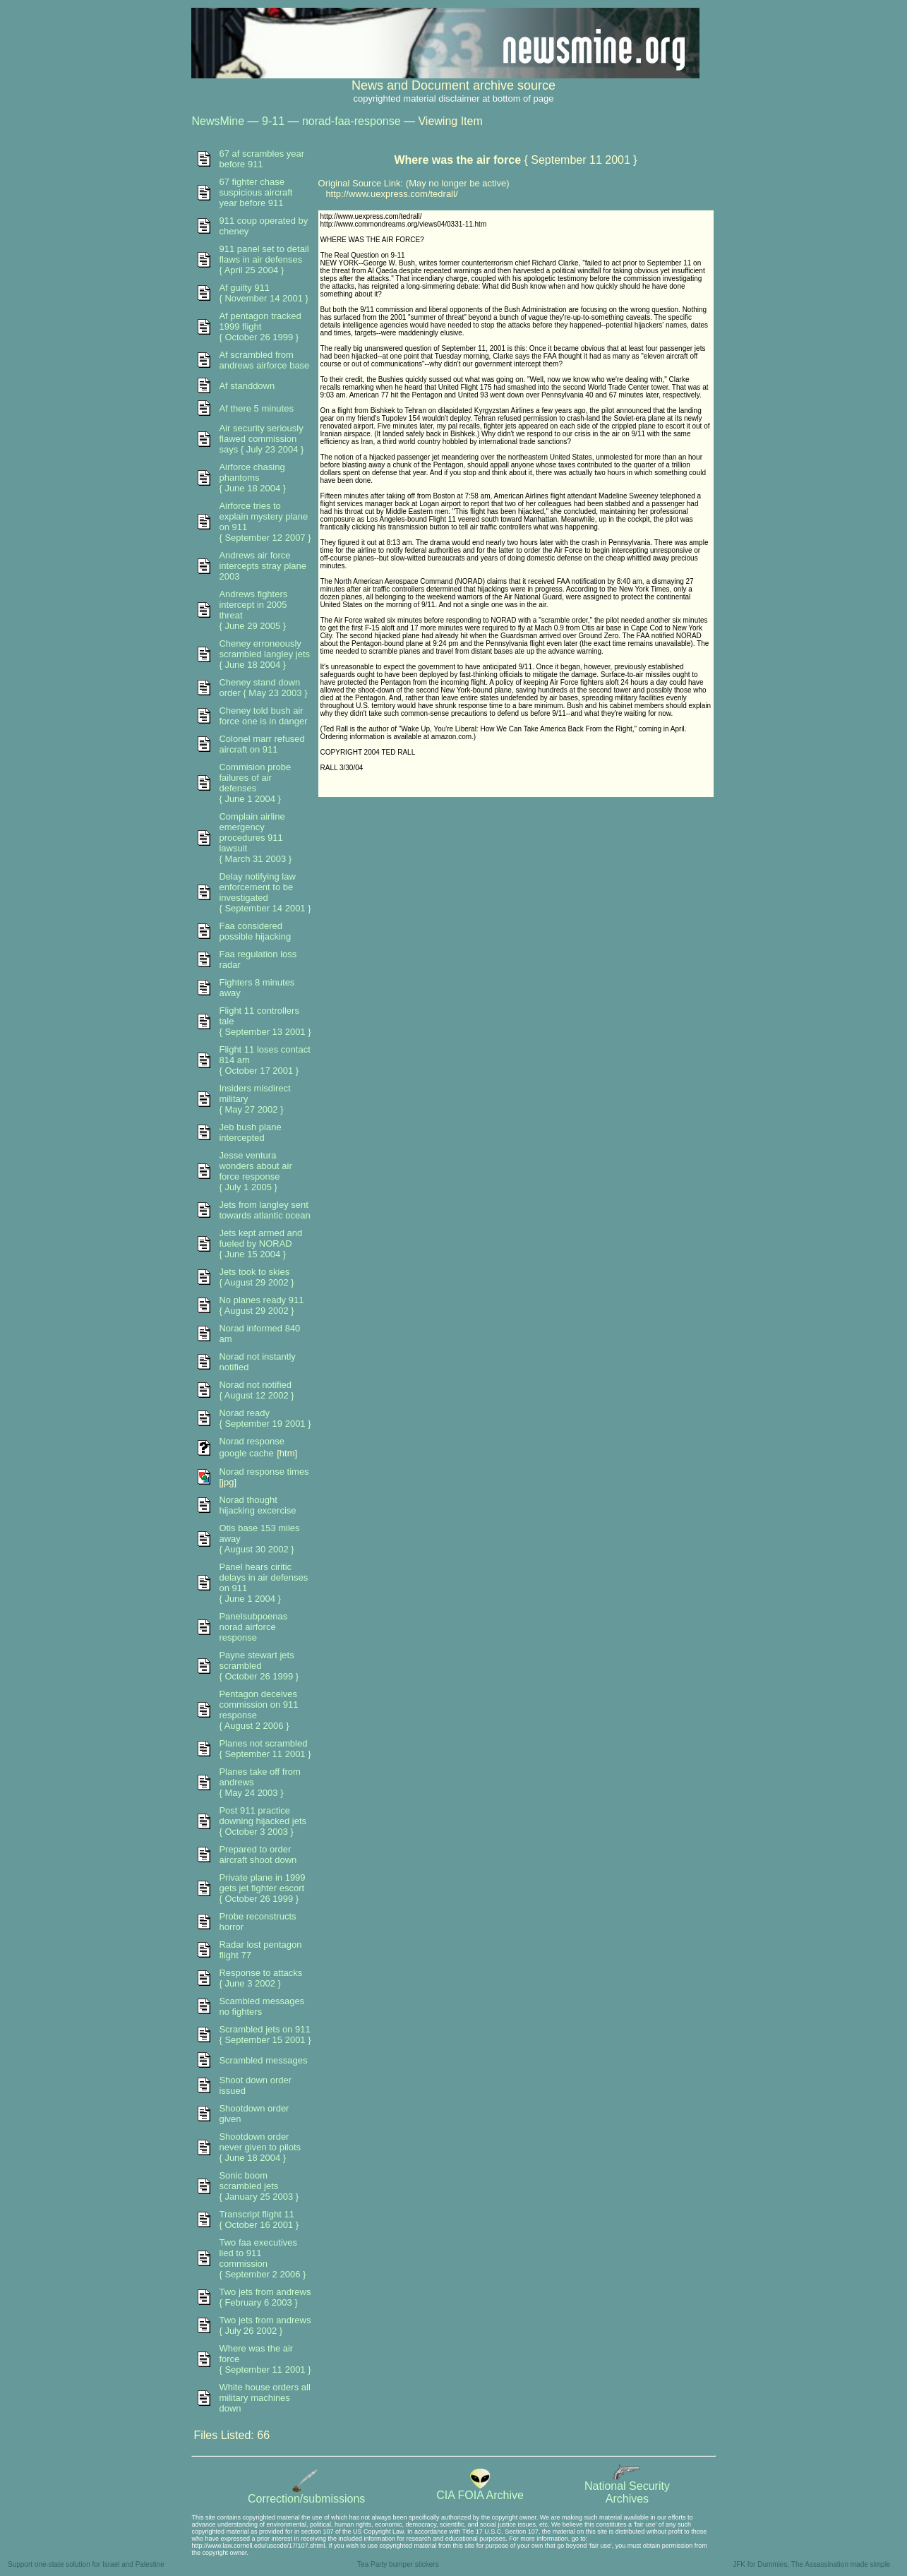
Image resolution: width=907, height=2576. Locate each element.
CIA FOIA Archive (480, 2490)
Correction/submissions (306, 2494)
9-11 (273, 121)
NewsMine (217, 121)
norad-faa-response (351, 121)
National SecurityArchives (627, 2487)
